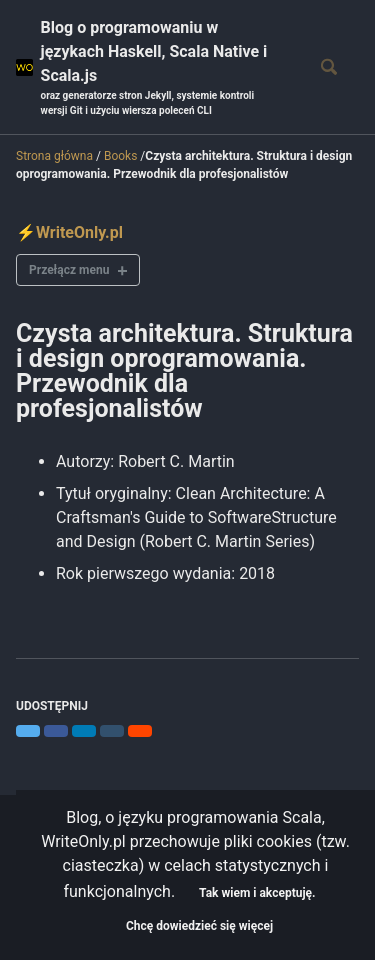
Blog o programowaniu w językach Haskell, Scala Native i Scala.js (162, 68)
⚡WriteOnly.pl (69, 232)
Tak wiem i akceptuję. (257, 893)
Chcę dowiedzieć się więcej (199, 926)
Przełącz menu (69, 270)
